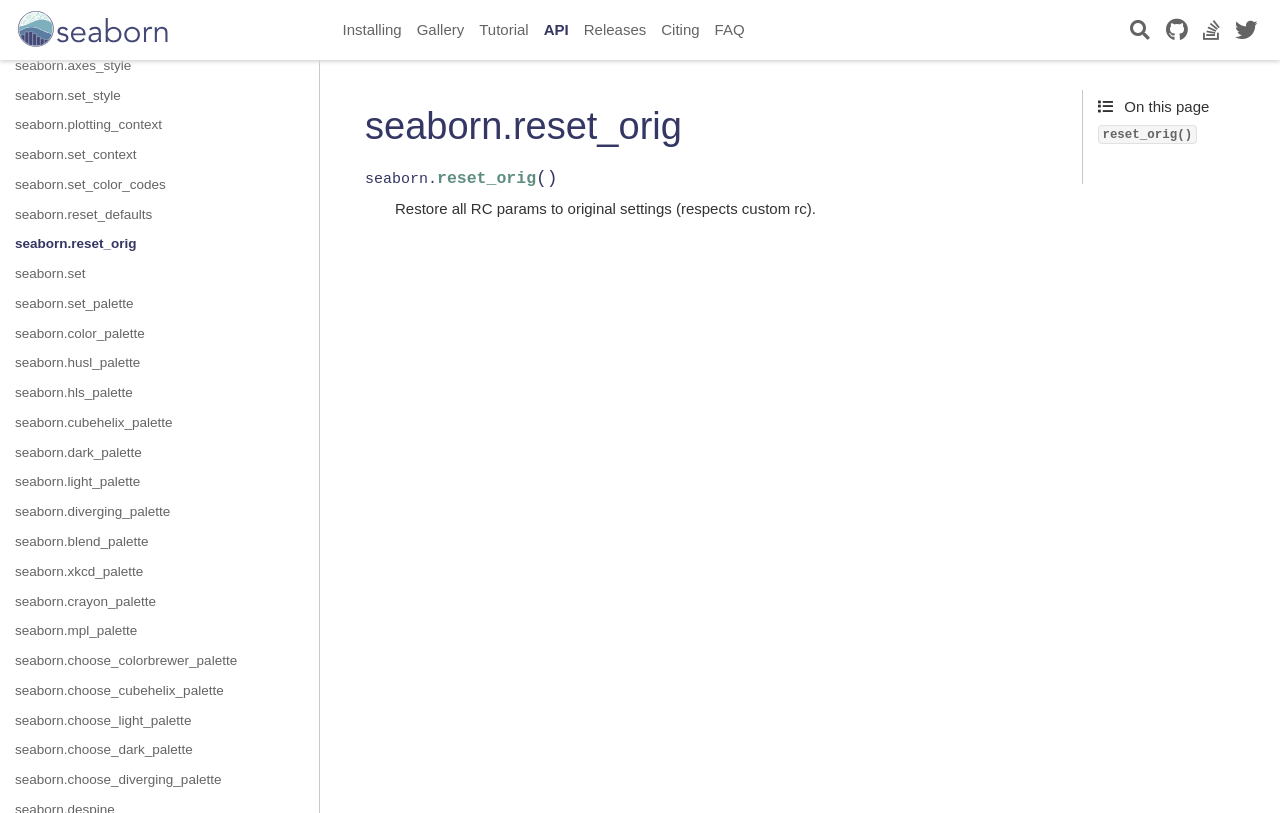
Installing (372, 29)
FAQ (730, 29)
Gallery (441, 29)
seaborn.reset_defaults (83, 214)
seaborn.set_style (68, 95)
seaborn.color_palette (80, 333)
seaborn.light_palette (77, 481)
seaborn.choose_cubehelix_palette (119, 690)
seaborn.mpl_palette (76, 630)
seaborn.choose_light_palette (103, 720)
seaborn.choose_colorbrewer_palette (126, 660)
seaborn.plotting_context (88, 124)
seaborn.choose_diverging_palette (118, 779)
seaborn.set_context (76, 154)
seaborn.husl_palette (77, 362)
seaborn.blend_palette (82, 541)
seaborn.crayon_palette (85, 601)
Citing (680, 29)
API (556, 29)
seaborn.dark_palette (78, 452)
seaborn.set (50, 273)
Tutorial (503, 29)
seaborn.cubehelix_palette (94, 422)
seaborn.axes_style (73, 65)
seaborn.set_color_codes (90, 184)
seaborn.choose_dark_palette (104, 749)
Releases (615, 29)
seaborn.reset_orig (76, 243)
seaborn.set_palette (74, 303)
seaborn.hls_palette (74, 392)
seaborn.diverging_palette (92, 511)
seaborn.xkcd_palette (79, 571)
